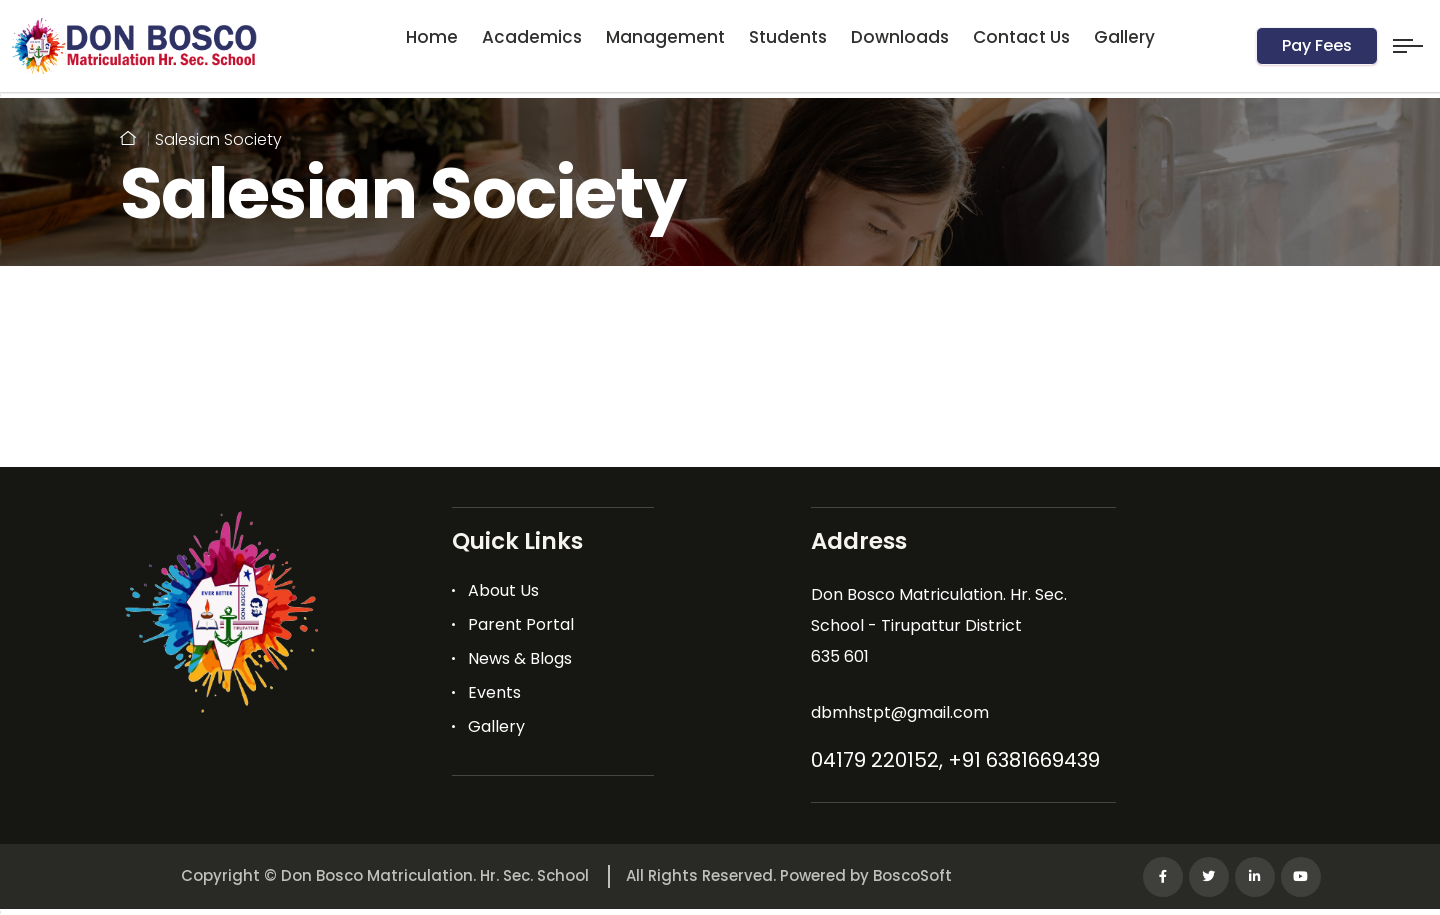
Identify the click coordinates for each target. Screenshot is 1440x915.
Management (665, 37)
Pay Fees (1317, 45)
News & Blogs (520, 658)
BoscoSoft (912, 875)
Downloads (900, 37)
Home (432, 37)
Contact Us (1021, 37)
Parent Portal (521, 624)
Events (494, 692)
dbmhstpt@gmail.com (900, 712)
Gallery (1124, 37)
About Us (503, 590)
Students (788, 37)
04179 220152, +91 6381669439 (955, 760)
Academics (532, 37)
